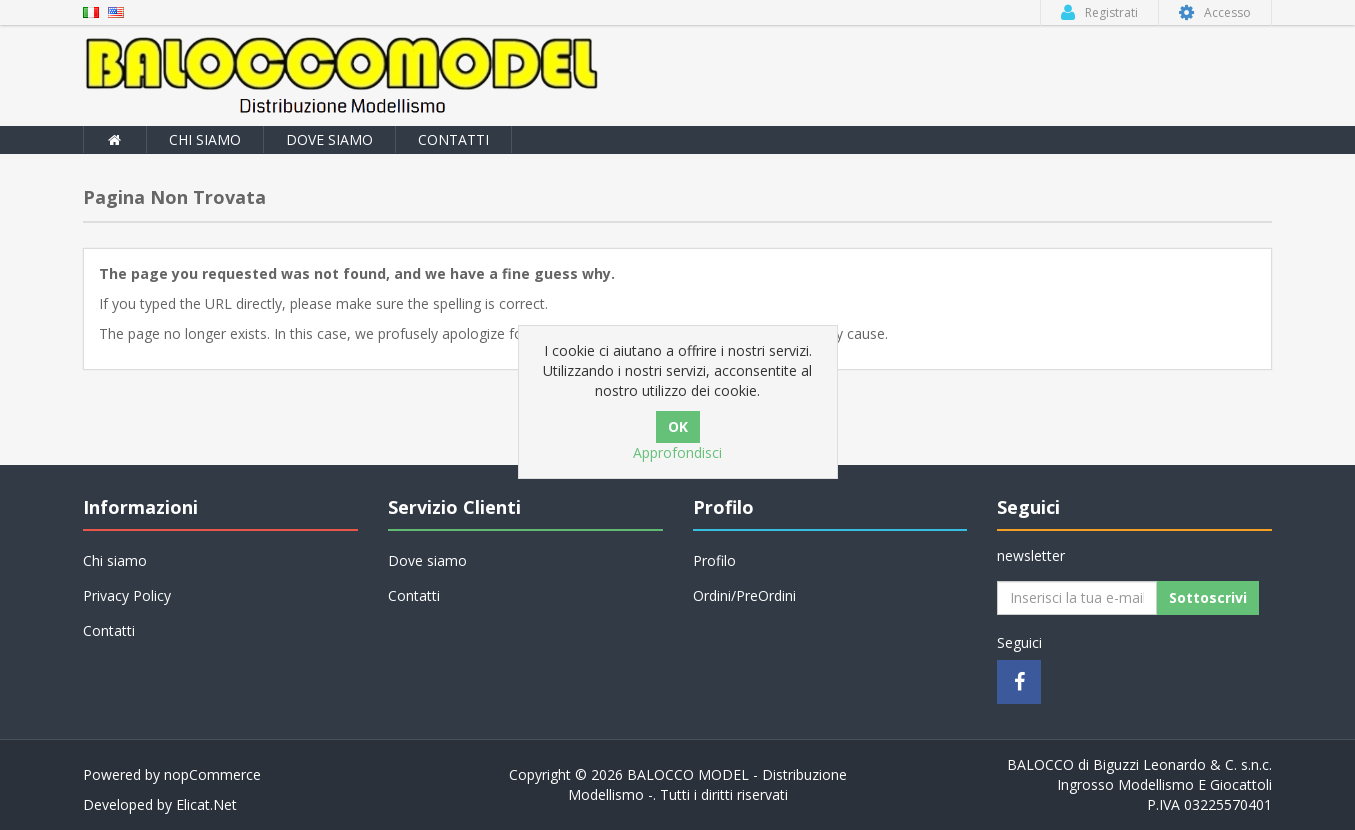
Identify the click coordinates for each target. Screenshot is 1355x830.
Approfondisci (677, 452)
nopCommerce (212, 774)
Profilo (714, 560)
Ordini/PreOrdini (744, 595)
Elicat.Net (206, 804)
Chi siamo (205, 139)
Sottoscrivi (1208, 597)
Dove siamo (329, 139)
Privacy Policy (127, 595)
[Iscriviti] (1077, 598)
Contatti (453, 139)
